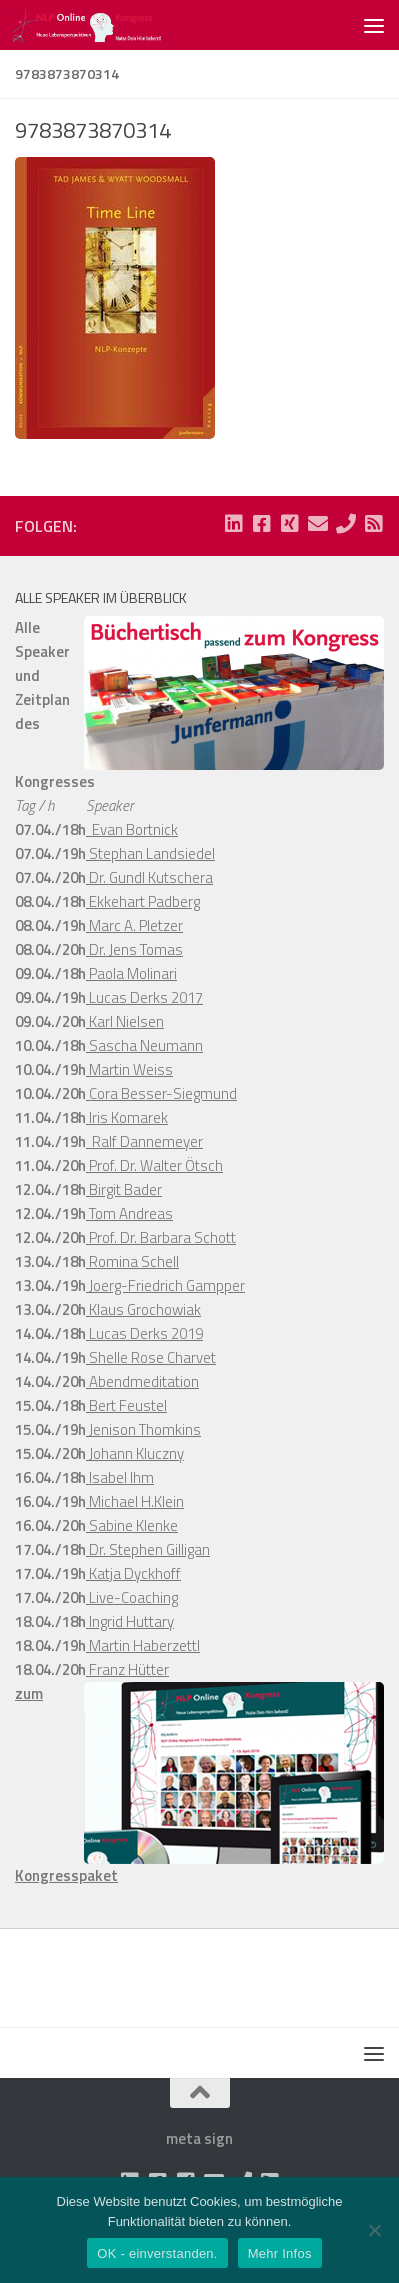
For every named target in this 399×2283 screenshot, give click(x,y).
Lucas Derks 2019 (144, 1333)
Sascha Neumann (144, 1045)
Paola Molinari (131, 973)
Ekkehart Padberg (143, 901)
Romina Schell (132, 1261)
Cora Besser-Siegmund (161, 1093)
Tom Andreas (129, 1213)
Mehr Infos (280, 2253)
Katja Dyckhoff (133, 1573)
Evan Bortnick (132, 829)
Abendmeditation (142, 1381)
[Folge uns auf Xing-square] (290, 524)
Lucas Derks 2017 (144, 997)
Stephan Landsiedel (150, 853)
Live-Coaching (132, 1597)
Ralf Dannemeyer (144, 1141)
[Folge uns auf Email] (318, 524)
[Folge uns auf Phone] (346, 524)
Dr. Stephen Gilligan (148, 1549)
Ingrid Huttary (130, 1621)
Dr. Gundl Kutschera (149, 877)
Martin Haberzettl (143, 1645)
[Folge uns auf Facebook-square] (262, 524)
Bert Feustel (126, 1405)
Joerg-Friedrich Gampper (165, 1285)
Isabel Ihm (120, 1477)
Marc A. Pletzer (134, 925)
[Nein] (374, 2230)
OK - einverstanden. (157, 2253)
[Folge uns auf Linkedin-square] (234, 524)
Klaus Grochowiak (143, 1309)
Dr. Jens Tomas (134, 949)
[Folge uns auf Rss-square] (374, 524)
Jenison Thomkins (143, 1429)
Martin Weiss (129, 1069)
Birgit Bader (124, 1189)
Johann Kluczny (135, 1453)
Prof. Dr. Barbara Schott (161, 1237)
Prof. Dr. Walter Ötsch (154, 1165)
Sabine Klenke (132, 1525)
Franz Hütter (127, 1669)
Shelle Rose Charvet (151, 1357)
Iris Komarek (127, 1117)
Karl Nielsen (125, 1021)
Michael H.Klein (135, 1501)
